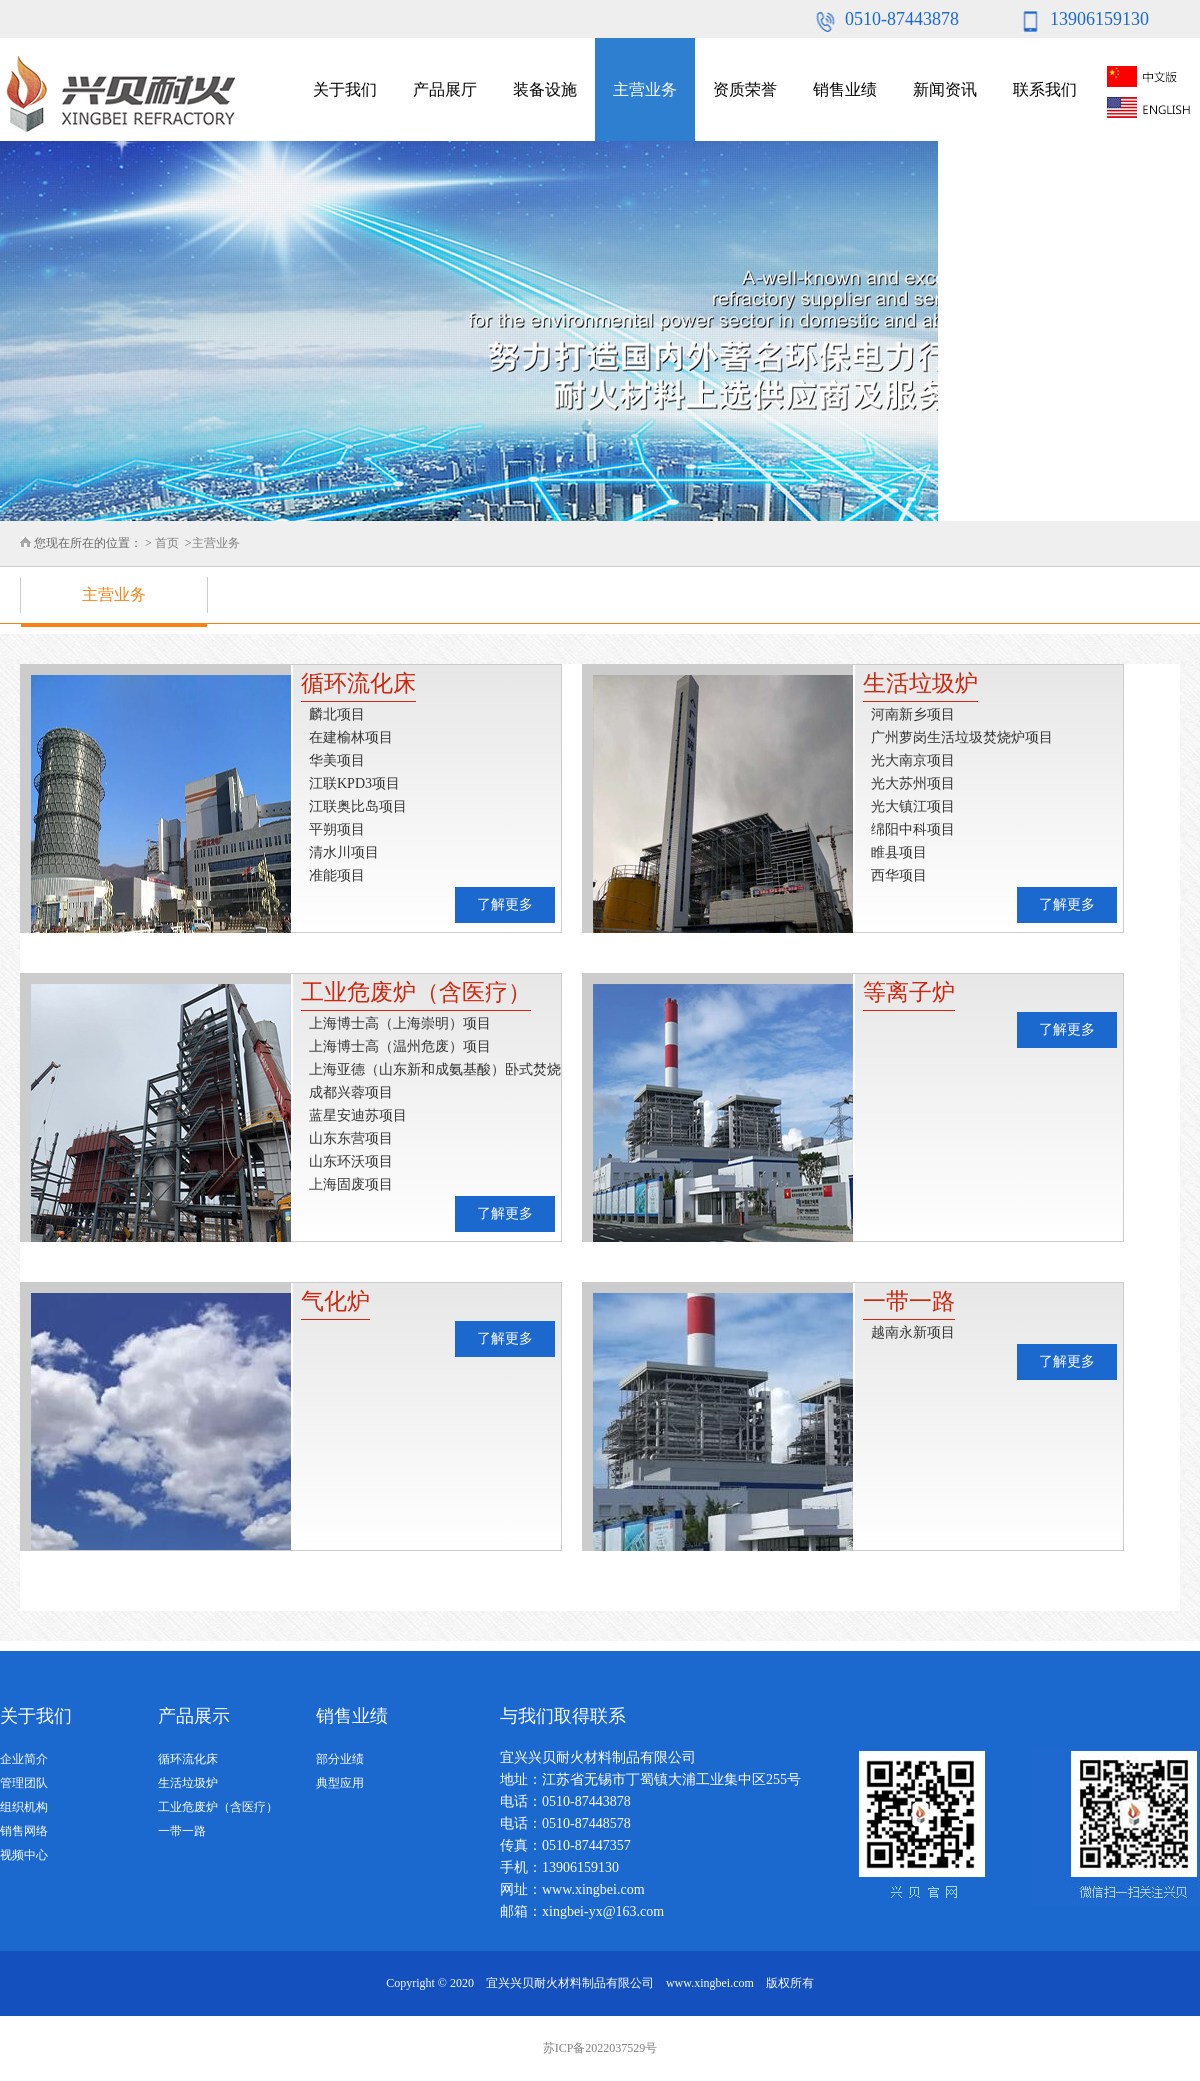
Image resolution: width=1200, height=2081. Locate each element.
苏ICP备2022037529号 (600, 2048)
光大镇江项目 (913, 806)
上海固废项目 (351, 1184)
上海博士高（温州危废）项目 (400, 1046)
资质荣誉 (745, 89)
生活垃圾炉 (188, 1783)
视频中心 (24, 1855)
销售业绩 (845, 89)
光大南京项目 (913, 760)
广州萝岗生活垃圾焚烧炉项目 (962, 737)
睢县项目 (899, 852)
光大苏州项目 (913, 783)
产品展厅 (445, 89)
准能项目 (337, 875)
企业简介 (24, 1759)
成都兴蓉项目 (351, 1092)
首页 (167, 543)
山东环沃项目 (351, 1161)
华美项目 (337, 760)
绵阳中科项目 (913, 829)
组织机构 (24, 1807)
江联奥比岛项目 (358, 806)
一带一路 (182, 1831)
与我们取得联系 (563, 1716)
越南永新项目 (913, 1332)
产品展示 (194, 1716)
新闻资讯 (945, 89)
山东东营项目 (351, 1138)
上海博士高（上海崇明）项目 (400, 1023)
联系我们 (1045, 89)
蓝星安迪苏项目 (358, 1115)
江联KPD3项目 (354, 783)
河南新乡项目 (913, 714)
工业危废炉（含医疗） (218, 1807)
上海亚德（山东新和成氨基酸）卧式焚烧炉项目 (435, 1071)
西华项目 (899, 875)
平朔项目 (337, 829)
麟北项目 (337, 714)
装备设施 (545, 89)
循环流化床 (188, 1759)
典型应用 (340, 1783)
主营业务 (645, 89)
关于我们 (345, 89)
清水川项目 (344, 852)
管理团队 (24, 1783)
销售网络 (24, 1831)
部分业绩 (340, 1759)
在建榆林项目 (351, 737)
